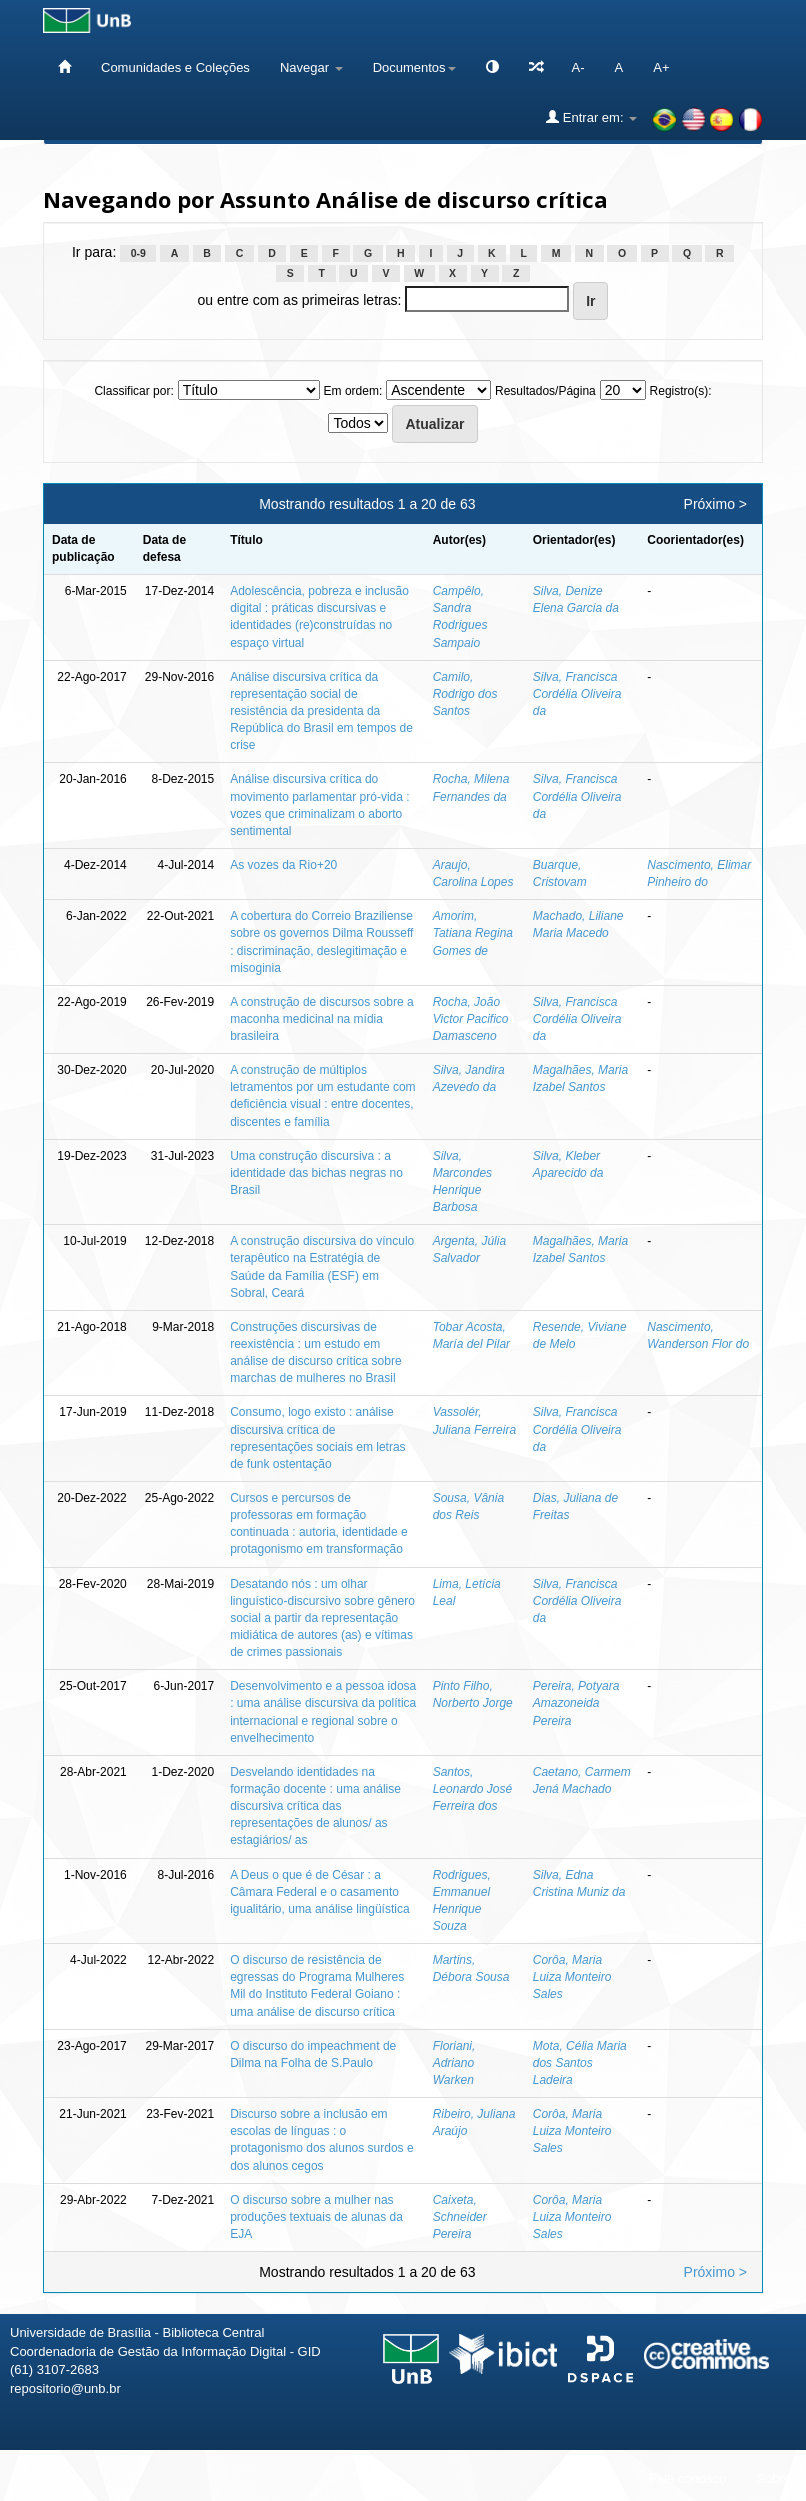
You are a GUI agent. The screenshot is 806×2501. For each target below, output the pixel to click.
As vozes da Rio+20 (283, 865)
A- (578, 67)
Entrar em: (591, 117)
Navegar (311, 67)
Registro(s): (681, 391)
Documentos (414, 67)
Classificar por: (133, 391)
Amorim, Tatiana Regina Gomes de (473, 933)
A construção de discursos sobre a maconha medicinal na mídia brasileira (321, 1019)
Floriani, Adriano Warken (454, 2063)
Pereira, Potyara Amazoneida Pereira (576, 1703)
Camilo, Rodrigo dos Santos (465, 694)
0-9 (138, 253)
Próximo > (715, 504)
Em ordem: (353, 391)
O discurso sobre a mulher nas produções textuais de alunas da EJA (316, 2217)
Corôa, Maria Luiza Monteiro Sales (572, 1977)
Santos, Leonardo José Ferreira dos (472, 1789)
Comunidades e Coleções (175, 67)
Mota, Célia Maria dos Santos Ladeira (580, 2063)
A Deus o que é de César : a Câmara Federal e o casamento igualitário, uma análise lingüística (319, 1892)
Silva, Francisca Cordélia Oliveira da (577, 694)
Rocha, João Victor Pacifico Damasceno (471, 1019)
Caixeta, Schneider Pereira (460, 2217)
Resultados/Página (545, 391)
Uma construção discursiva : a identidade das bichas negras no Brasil (316, 1173)
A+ (661, 67)
